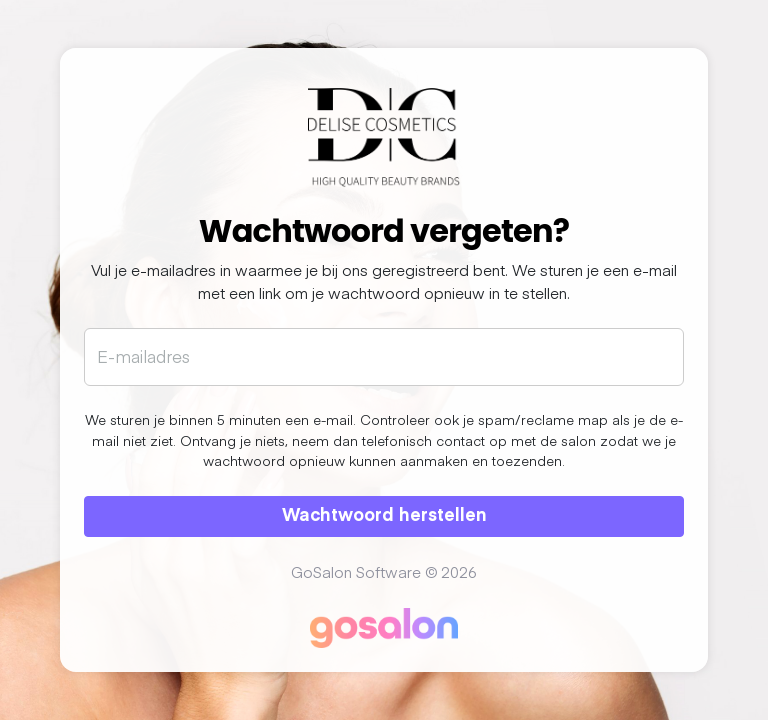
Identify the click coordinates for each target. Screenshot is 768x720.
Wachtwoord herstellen (384, 513)
